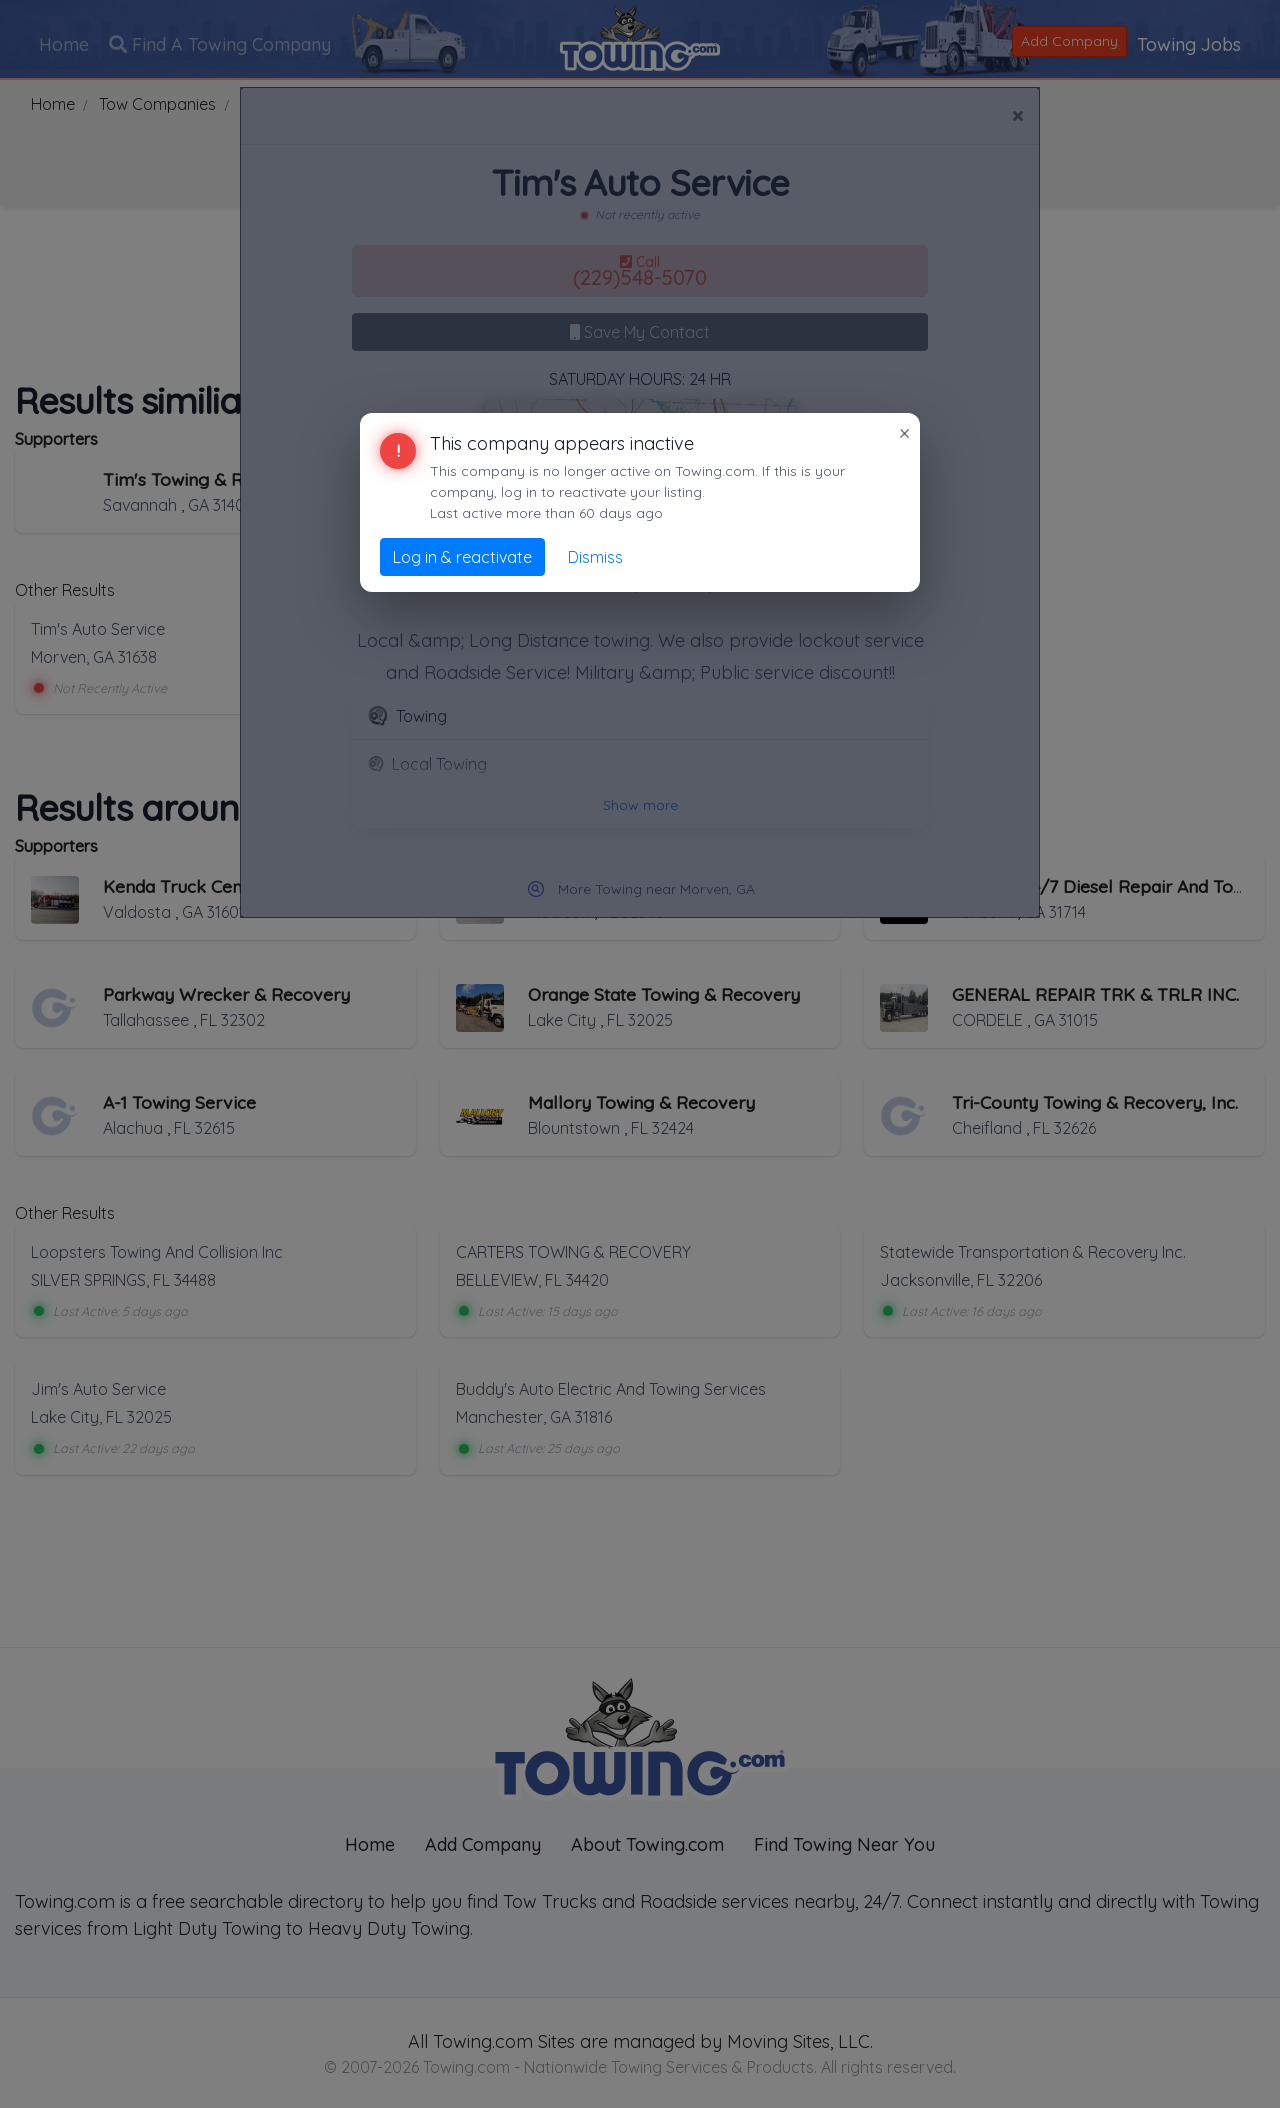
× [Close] (904, 433)
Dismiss (595, 557)
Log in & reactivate (462, 557)
